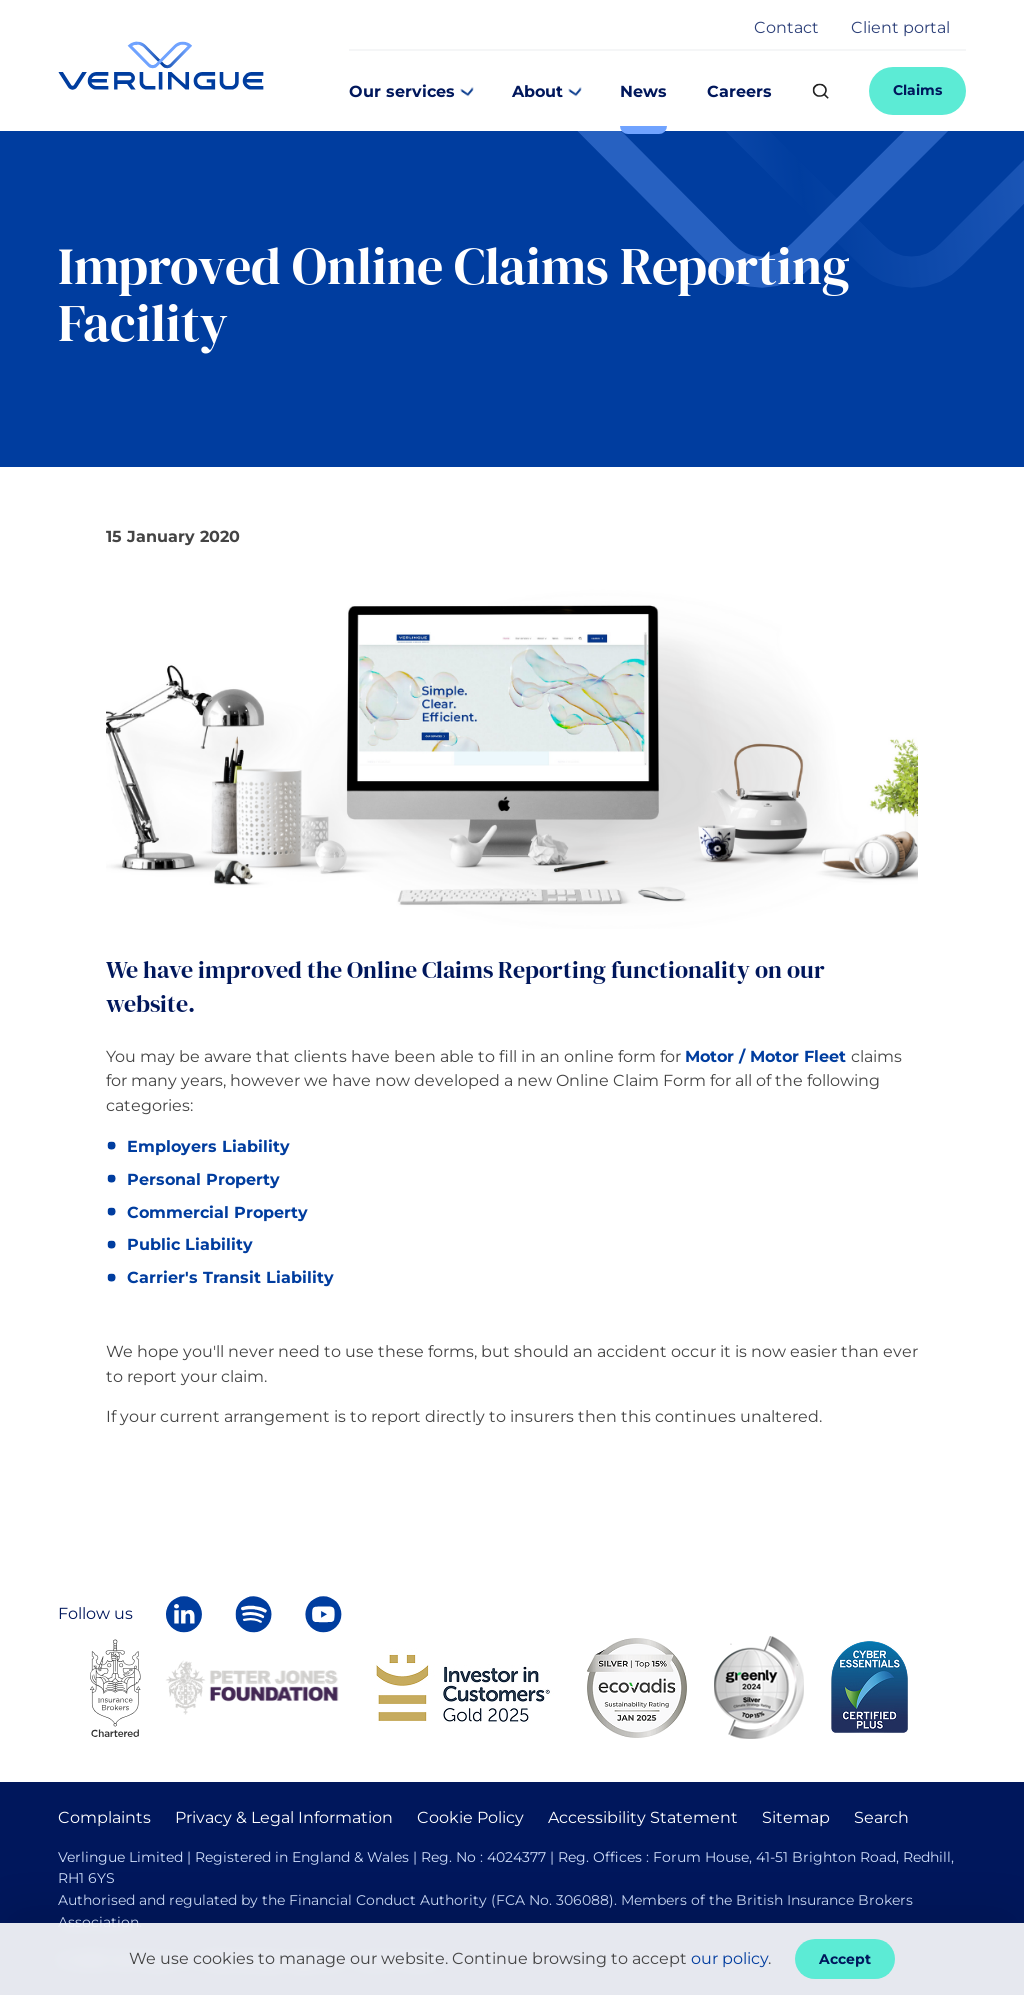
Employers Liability (208, 1146)
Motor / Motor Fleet (765, 1056)
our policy (729, 1958)
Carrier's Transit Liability (230, 1277)
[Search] (820, 91)
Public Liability (190, 1244)
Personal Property (203, 1179)
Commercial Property (217, 1212)
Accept (845, 1959)
